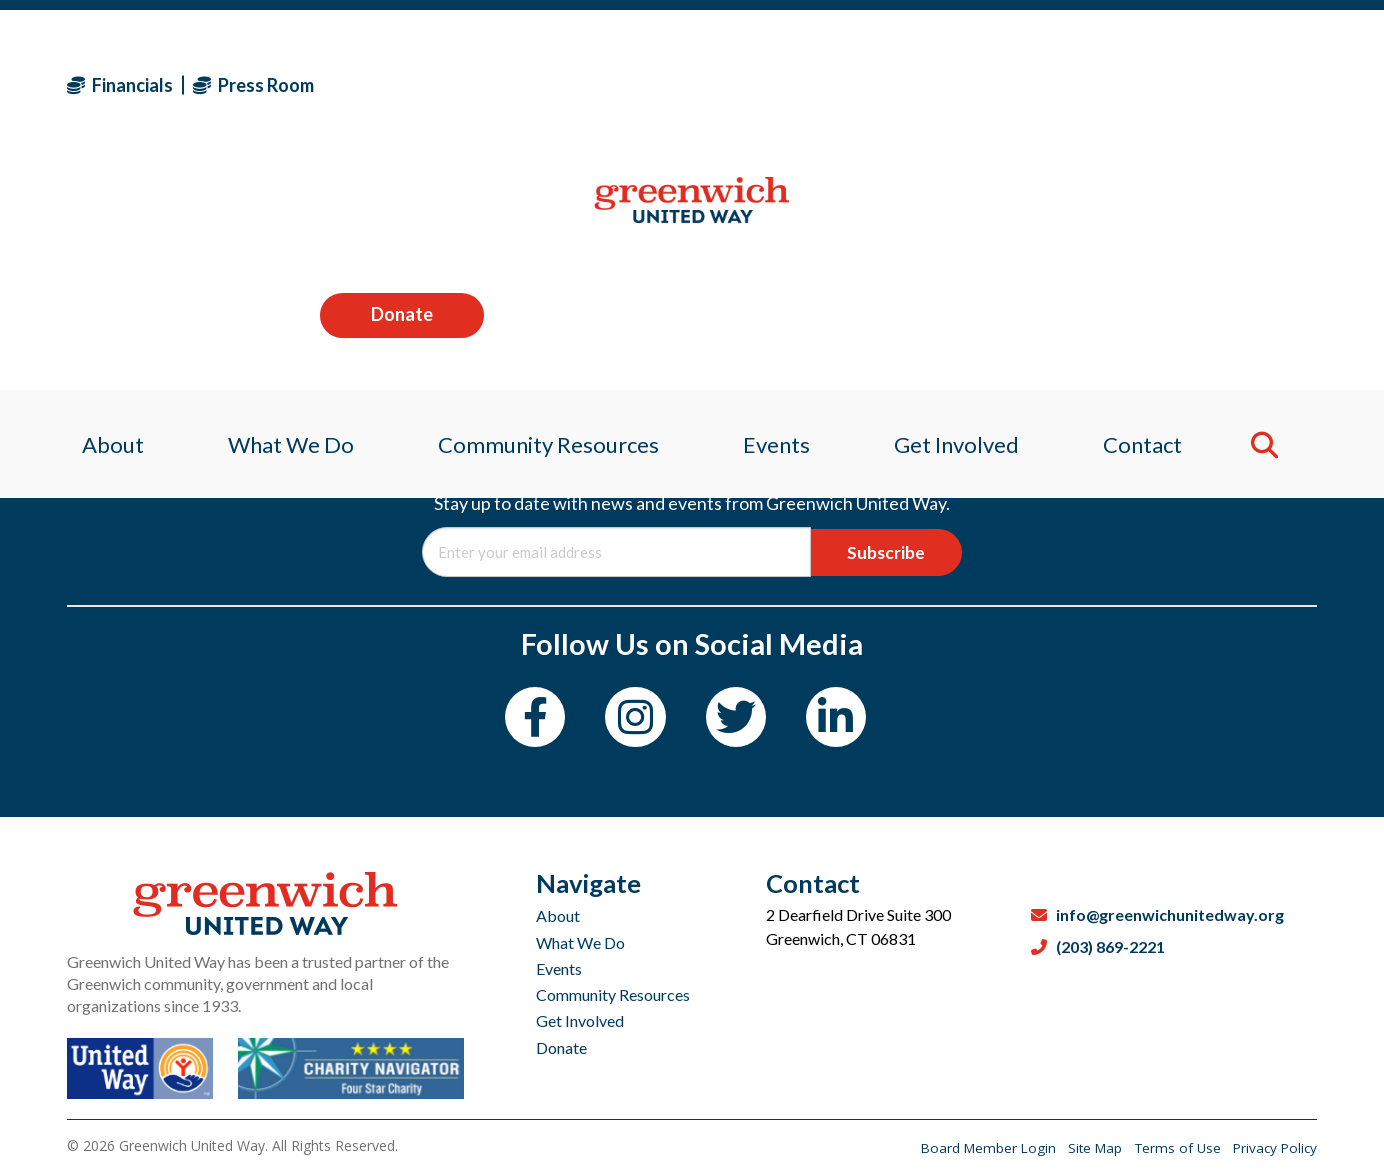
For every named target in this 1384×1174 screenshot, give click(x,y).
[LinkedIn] (846, 720)
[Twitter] (739, 720)
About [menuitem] (98, 214)
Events (559, 968)
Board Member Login (973, 1147)
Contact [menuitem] (1154, 214)
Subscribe (880, 552)
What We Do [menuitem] (281, 214)
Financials (120, 85)
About (558, 915)
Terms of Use (1172, 1147)
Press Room (253, 85)
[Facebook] (525, 720)
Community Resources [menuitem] (544, 214)
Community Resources (613, 994)
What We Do (580, 942)
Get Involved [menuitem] (963, 214)
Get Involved (580, 1020)
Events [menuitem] (777, 214)
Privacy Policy (1273, 1147)
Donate (1235, 84)
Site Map (1085, 1147)
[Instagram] (632, 720)
